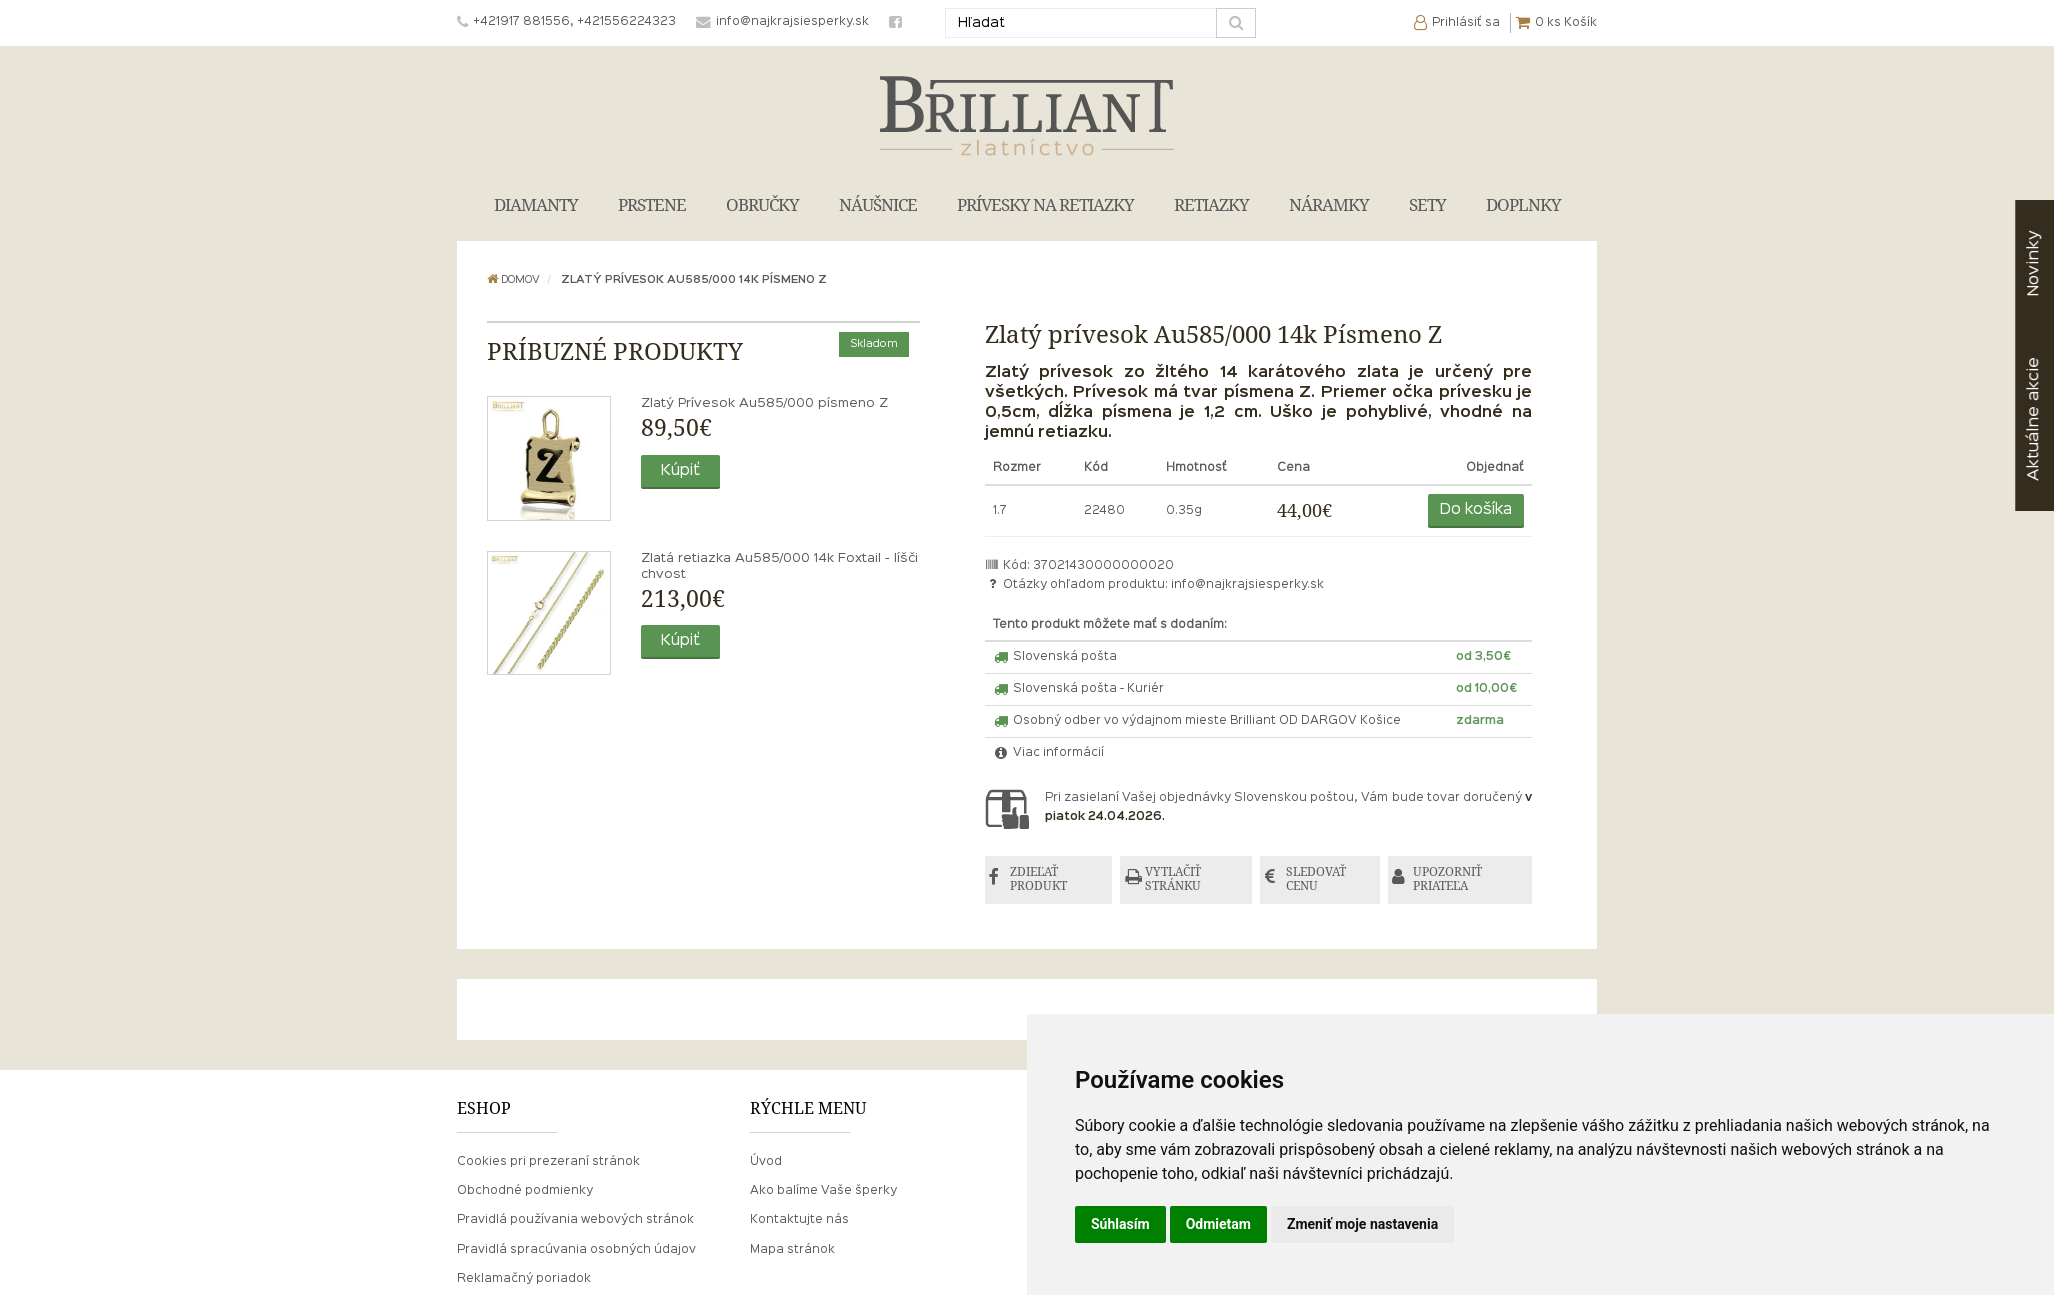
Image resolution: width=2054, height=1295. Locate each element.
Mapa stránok (792, 1250)
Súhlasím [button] (1120, 1224)
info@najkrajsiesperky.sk (1247, 585)
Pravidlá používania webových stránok (575, 1221)
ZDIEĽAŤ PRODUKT (1039, 879)
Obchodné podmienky (525, 1192)
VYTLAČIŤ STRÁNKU (1175, 879)
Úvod (766, 1162)
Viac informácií (1049, 753)
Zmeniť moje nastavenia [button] (1362, 1224)
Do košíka (1476, 510)
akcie (2033, 419)
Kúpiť (680, 471)
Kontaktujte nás (799, 1221)
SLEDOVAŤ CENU (1317, 879)
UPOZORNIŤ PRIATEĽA (1449, 879)
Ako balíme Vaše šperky (823, 1192)
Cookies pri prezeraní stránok (548, 1162)
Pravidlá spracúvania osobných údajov (576, 1250)
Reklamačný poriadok (524, 1279)
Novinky (2033, 263)
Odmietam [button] (1218, 1224)
